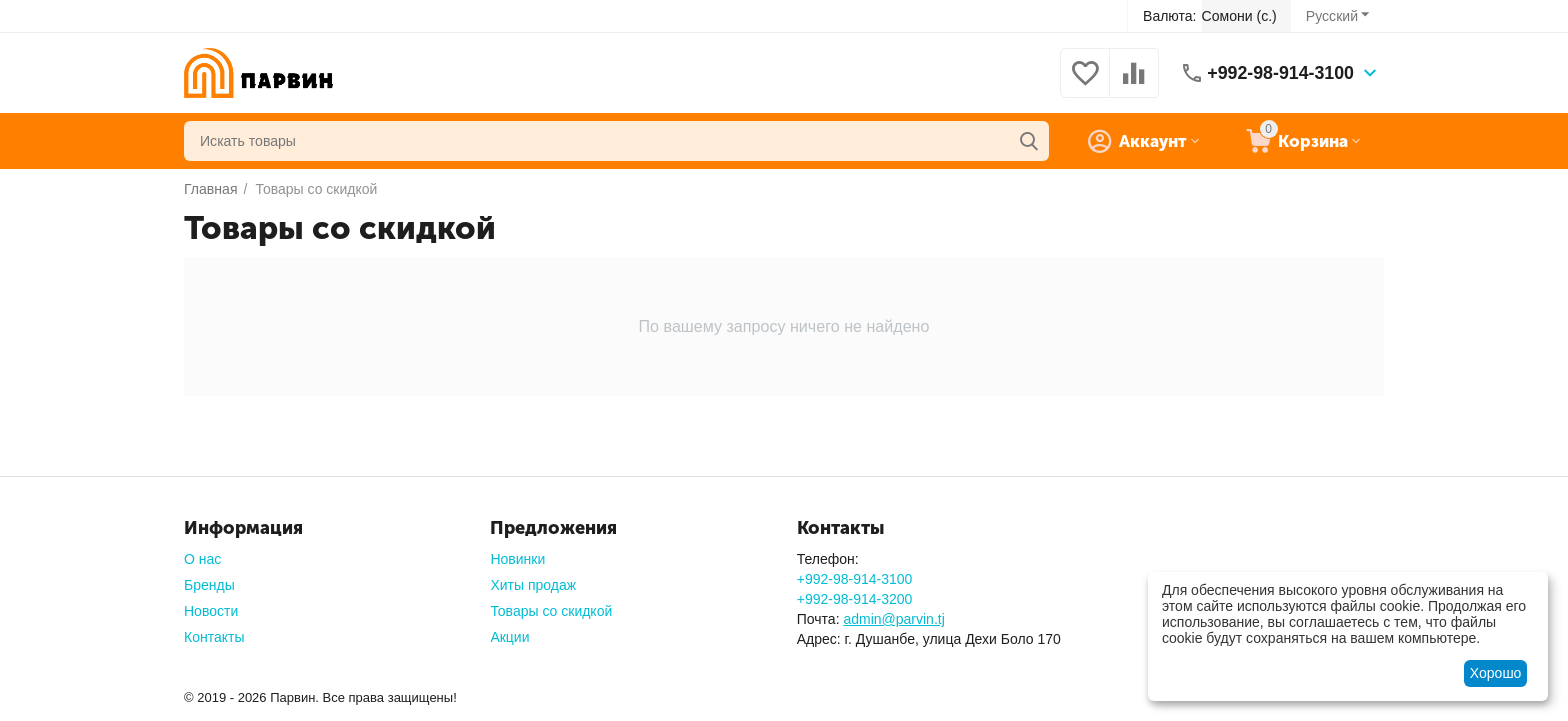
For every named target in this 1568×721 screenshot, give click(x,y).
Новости (211, 611)
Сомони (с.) (1239, 16)
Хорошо (1496, 673)
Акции (509, 637)
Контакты (214, 637)
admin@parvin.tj (893, 619)
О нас (202, 559)
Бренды (209, 585)
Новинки (517, 559)
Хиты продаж (533, 585)
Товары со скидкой (551, 611)
